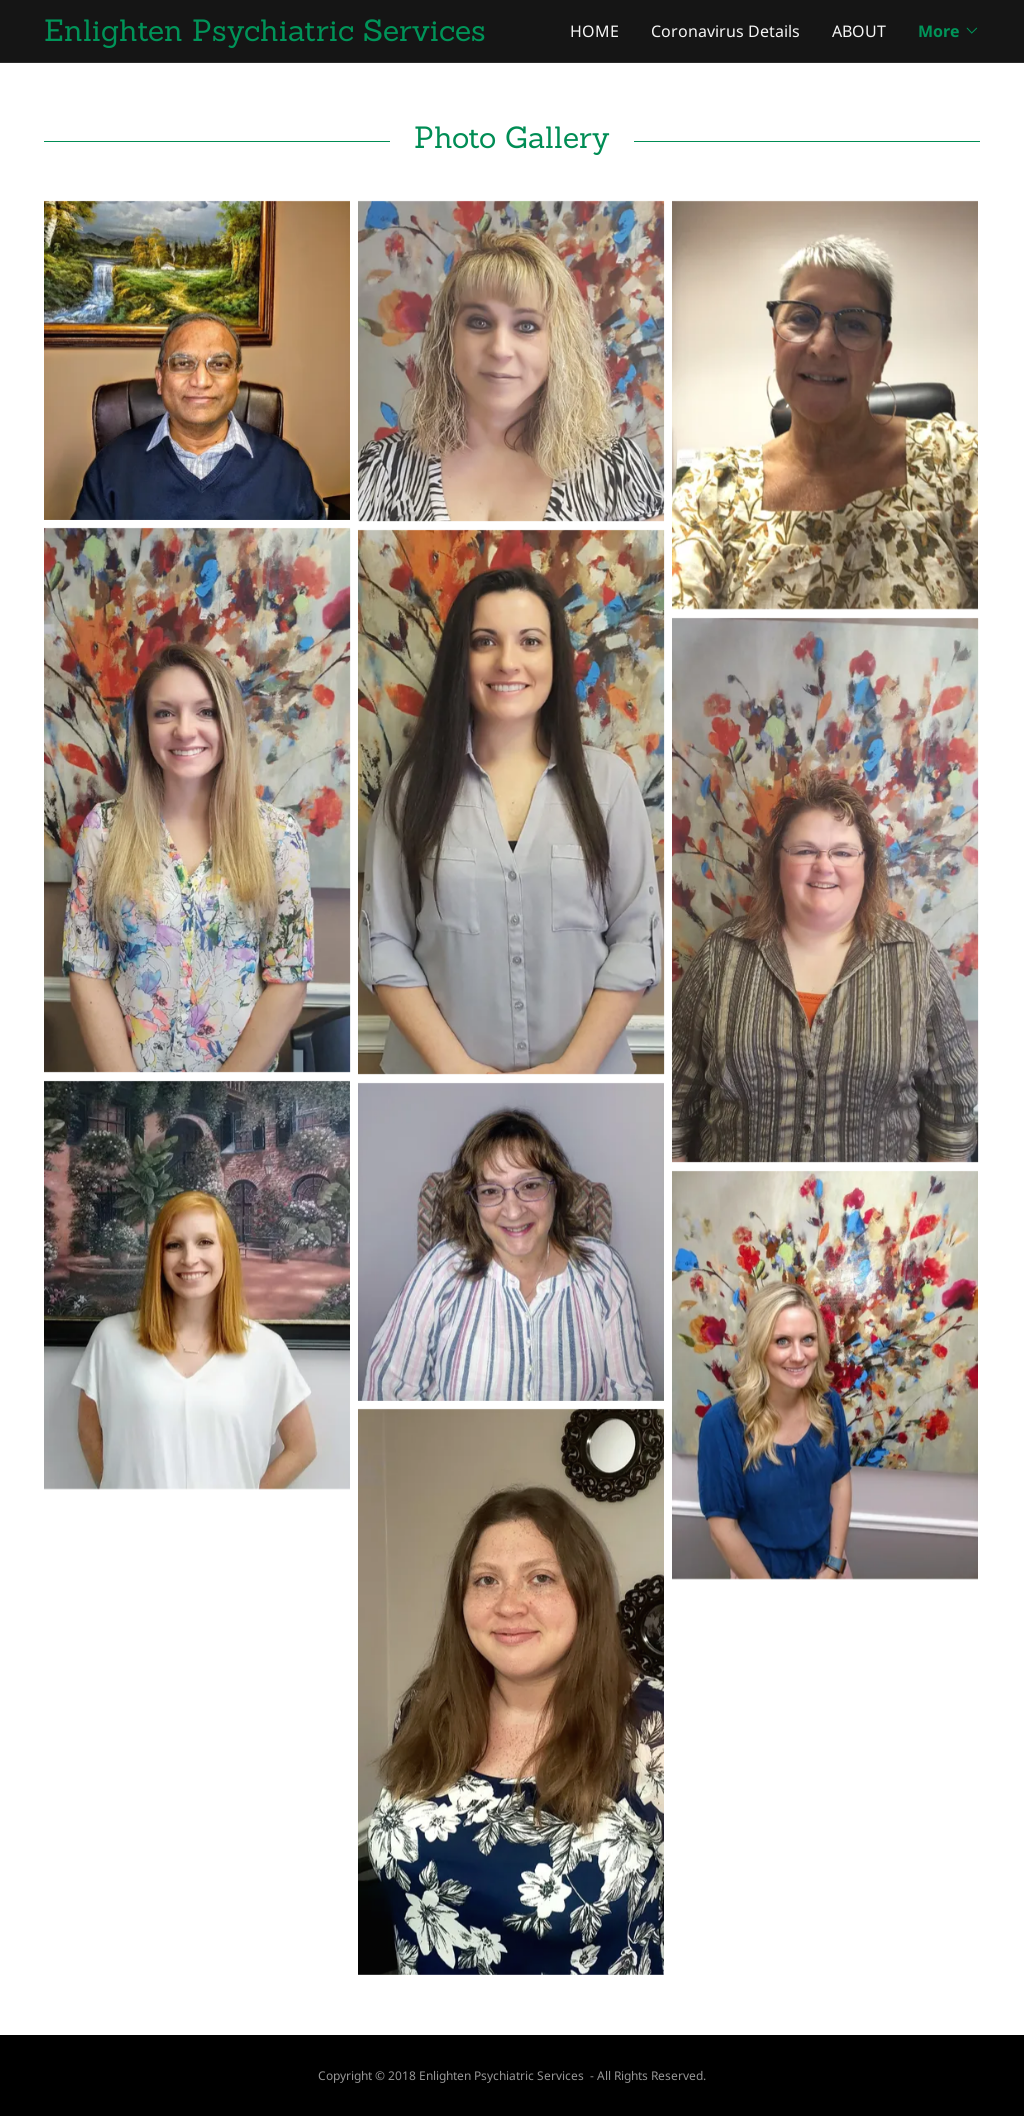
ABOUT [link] (859, 31)
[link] (278, 35)
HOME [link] (594, 31)
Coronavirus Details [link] (725, 31)
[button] (949, 31)
